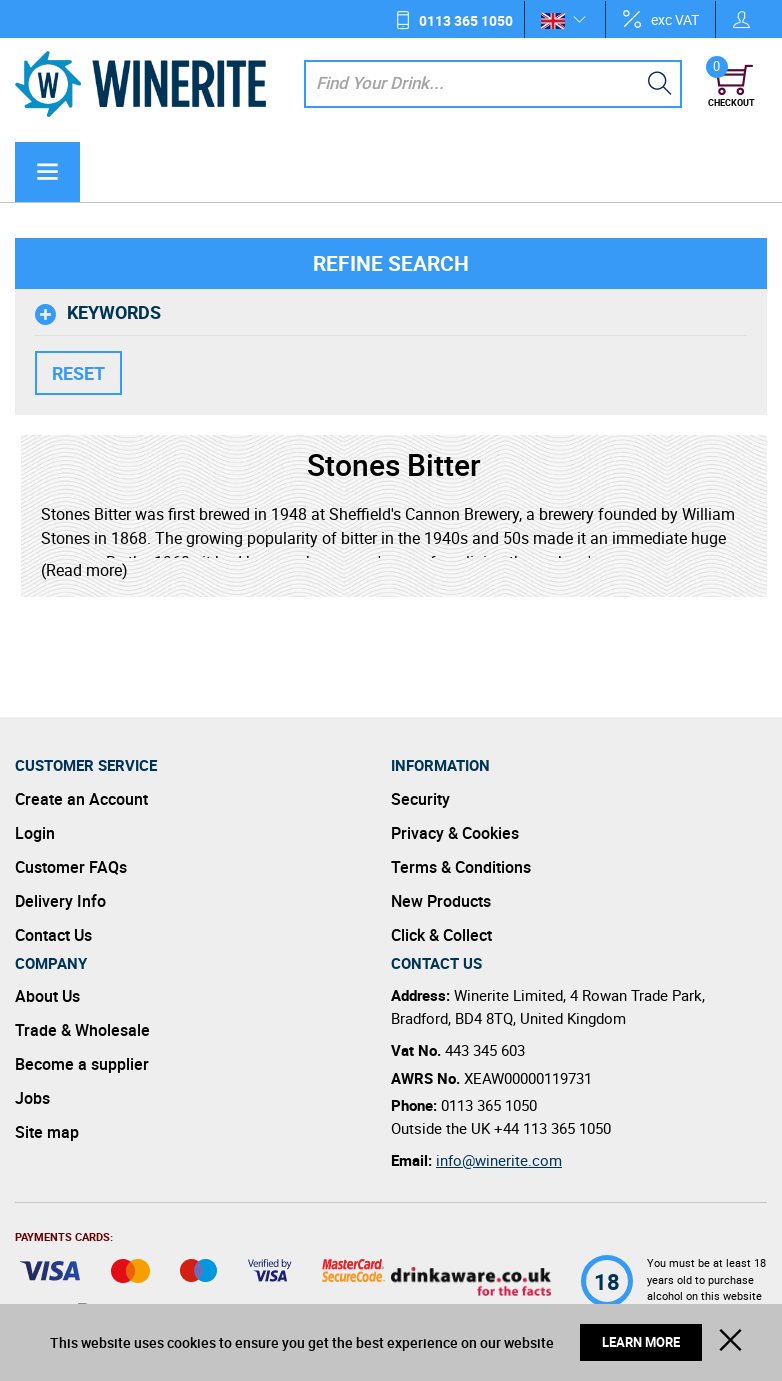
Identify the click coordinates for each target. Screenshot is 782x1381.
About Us (47, 996)
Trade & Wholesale (82, 1030)
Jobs (32, 1098)
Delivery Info (60, 901)
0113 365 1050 (466, 20)
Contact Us (53, 935)
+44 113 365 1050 (552, 1128)
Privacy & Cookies (455, 833)
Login (35, 833)
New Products (441, 901)
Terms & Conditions (461, 867)
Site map (47, 1132)
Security (420, 799)
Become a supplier (82, 1064)
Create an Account (81, 799)
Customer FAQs (71, 867)
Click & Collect (441, 935)
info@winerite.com (499, 1160)
